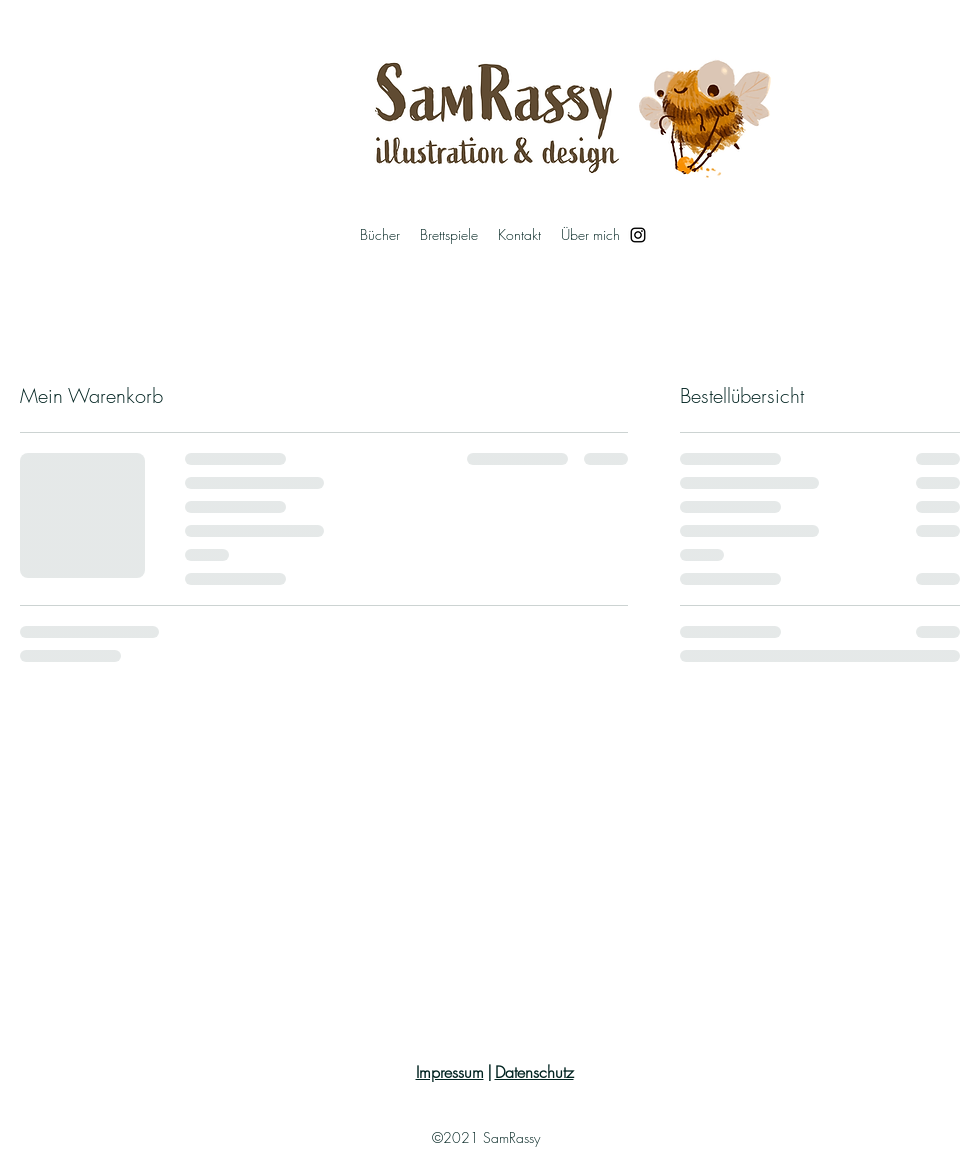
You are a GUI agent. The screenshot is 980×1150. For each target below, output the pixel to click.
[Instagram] (638, 235)
